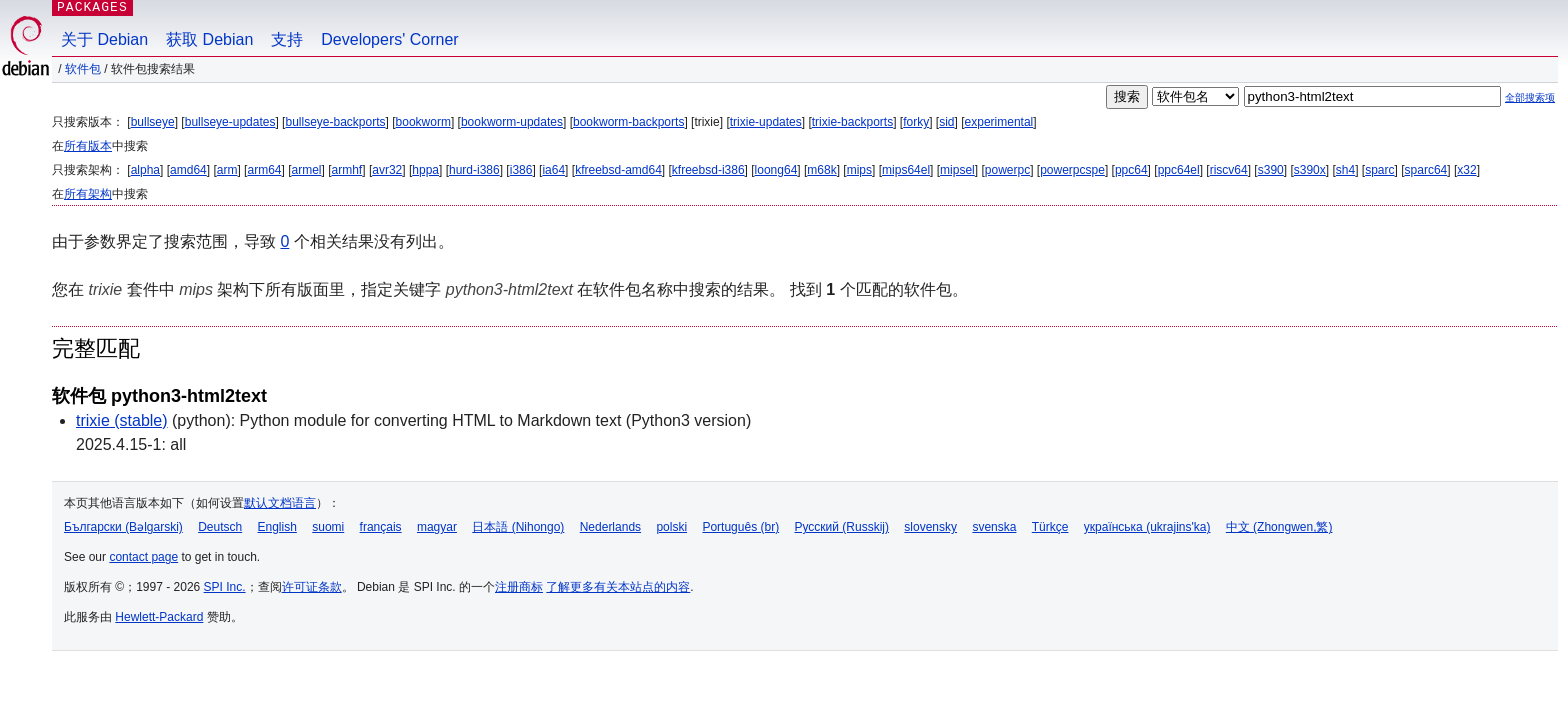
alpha (145, 170)
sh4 (1345, 170)
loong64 (776, 170)
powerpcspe (1072, 170)
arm (227, 170)
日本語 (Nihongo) (518, 527)
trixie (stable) (122, 420)
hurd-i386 (474, 170)
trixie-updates (766, 122)
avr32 (387, 170)
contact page (143, 557)
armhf (347, 170)
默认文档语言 (280, 503)
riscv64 (1229, 170)
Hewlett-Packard (159, 617)
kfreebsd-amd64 (618, 170)
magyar (437, 527)
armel (307, 170)
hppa (425, 170)
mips (859, 170)
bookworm (423, 122)
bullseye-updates (230, 122)
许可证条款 (312, 587)
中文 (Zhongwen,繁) (1279, 527)
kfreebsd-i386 (708, 170)
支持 (287, 39)
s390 (1271, 170)
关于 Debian (104, 39)
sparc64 (1426, 170)
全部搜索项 (1530, 97)
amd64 (188, 170)
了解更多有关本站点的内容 (618, 587)
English (277, 527)
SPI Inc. (225, 587)
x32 (1466, 170)
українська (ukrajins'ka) (1147, 527)
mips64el (906, 170)
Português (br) (740, 527)
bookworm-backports (628, 122)
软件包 (83, 69)
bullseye (153, 122)
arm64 (264, 170)
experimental (999, 122)
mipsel (957, 170)
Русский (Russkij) (841, 527)
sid (946, 122)
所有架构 (88, 194)
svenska (994, 527)
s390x (1310, 170)
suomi (328, 527)
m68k (821, 170)
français (381, 527)
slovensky (930, 527)
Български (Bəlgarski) (123, 527)
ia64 (553, 170)
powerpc (1007, 170)
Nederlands (610, 527)
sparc (1379, 170)
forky (916, 122)
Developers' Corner (389, 39)
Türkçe (1050, 527)
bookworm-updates (512, 122)
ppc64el (1179, 170)
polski (671, 527)
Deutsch (220, 527)
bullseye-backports (335, 122)
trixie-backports (852, 122)
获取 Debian (209, 39)
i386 (521, 170)
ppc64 (1131, 170)
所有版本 (88, 146)
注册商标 (519, 587)
